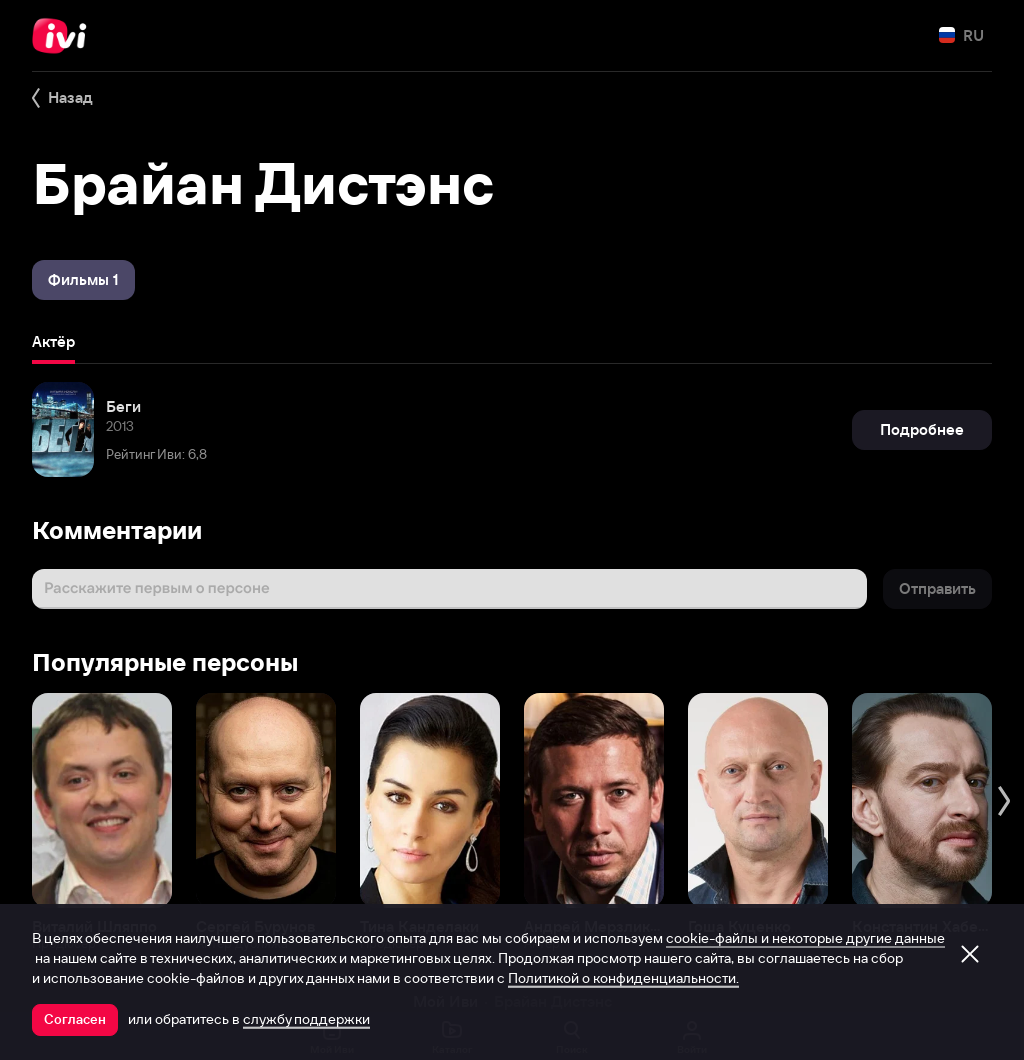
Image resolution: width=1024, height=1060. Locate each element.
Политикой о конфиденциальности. (623, 978)
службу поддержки (306, 1019)
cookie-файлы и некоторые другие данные (805, 938)
